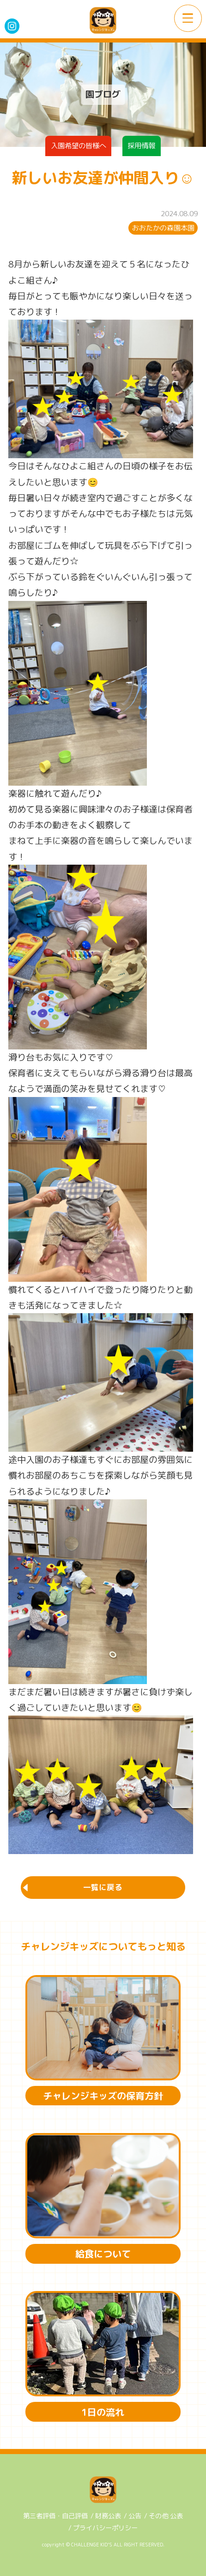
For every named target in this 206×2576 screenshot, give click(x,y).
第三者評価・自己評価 (55, 2516)
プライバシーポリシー (105, 2528)
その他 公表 (166, 2516)
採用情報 (141, 145)
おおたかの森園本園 (163, 228)
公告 (134, 2516)
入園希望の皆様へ (78, 145)
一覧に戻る (102, 1887)
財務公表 (108, 2516)
